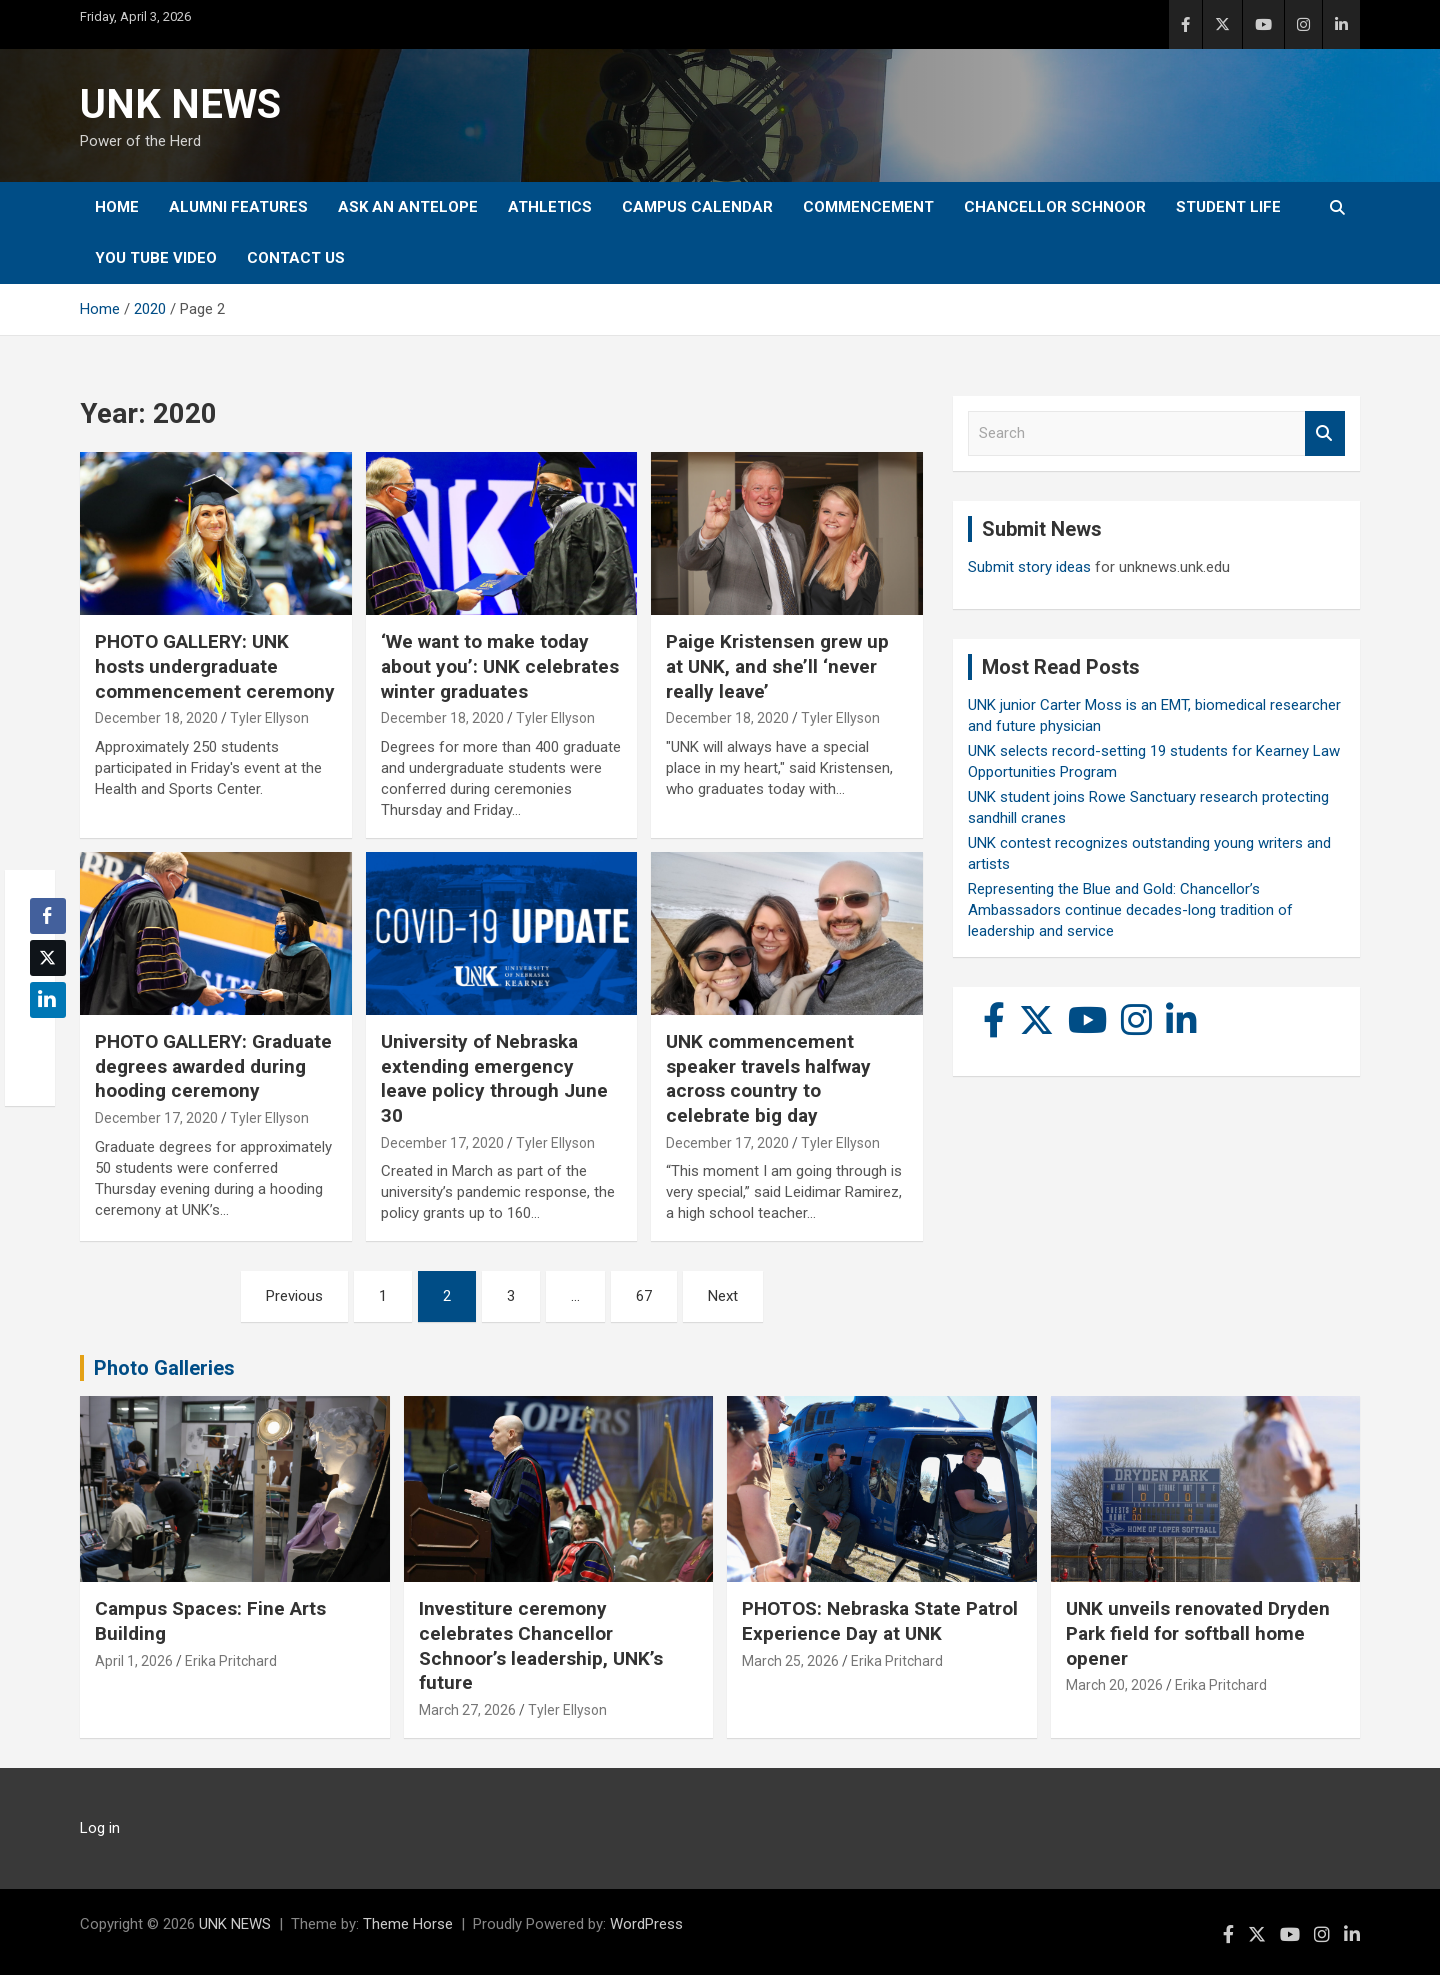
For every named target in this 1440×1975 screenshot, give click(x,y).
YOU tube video (156, 258)
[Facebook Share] (48, 916)
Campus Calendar (697, 207)
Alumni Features (238, 207)
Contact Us (296, 258)
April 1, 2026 (134, 1661)
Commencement (868, 207)
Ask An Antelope (408, 207)
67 (644, 1296)
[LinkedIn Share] (48, 1000)
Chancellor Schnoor (1055, 207)
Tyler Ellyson (269, 718)
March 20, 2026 (1114, 1685)
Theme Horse (408, 1924)
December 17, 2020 (156, 1118)
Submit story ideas (1029, 567)
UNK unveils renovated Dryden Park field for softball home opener (1198, 1633)
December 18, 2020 (156, 718)
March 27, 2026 (467, 1710)
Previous (294, 1296)
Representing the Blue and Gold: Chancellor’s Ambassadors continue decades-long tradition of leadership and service (1130, 910)
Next (723, 1296)
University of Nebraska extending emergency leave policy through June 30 (494, 1078)
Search (1325, 433)
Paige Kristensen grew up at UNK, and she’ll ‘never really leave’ (777, 666)
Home (117, 207)
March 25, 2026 (790, 1661)
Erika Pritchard (231, 1661)
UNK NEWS (180, 104)
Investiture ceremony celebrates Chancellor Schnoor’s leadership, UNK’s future (541, 1645)
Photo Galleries (164, 1368)
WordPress (646, 1924)
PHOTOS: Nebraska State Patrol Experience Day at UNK (880, 1621)
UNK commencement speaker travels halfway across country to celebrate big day (768, 1078)
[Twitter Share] (48, 958)
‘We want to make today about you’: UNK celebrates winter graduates (500, 666)
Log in (100, 1828)
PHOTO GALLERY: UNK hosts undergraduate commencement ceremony (215, 666)
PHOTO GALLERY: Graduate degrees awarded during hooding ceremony (213, 1066)
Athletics (550, 207)
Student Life (1228, 207)
